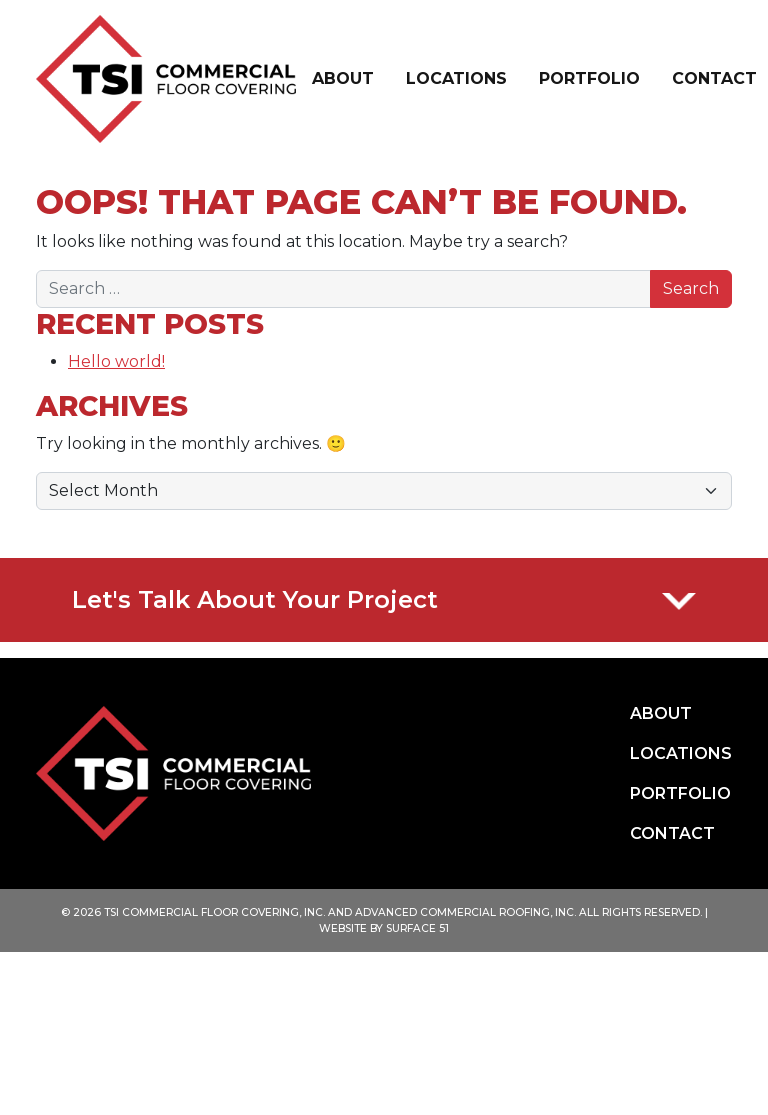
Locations (456, 78)
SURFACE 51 (417, 928)
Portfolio (589, 78)
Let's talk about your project (384, 600)
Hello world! (116, 361)
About (343, 78)
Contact (714, 78)
